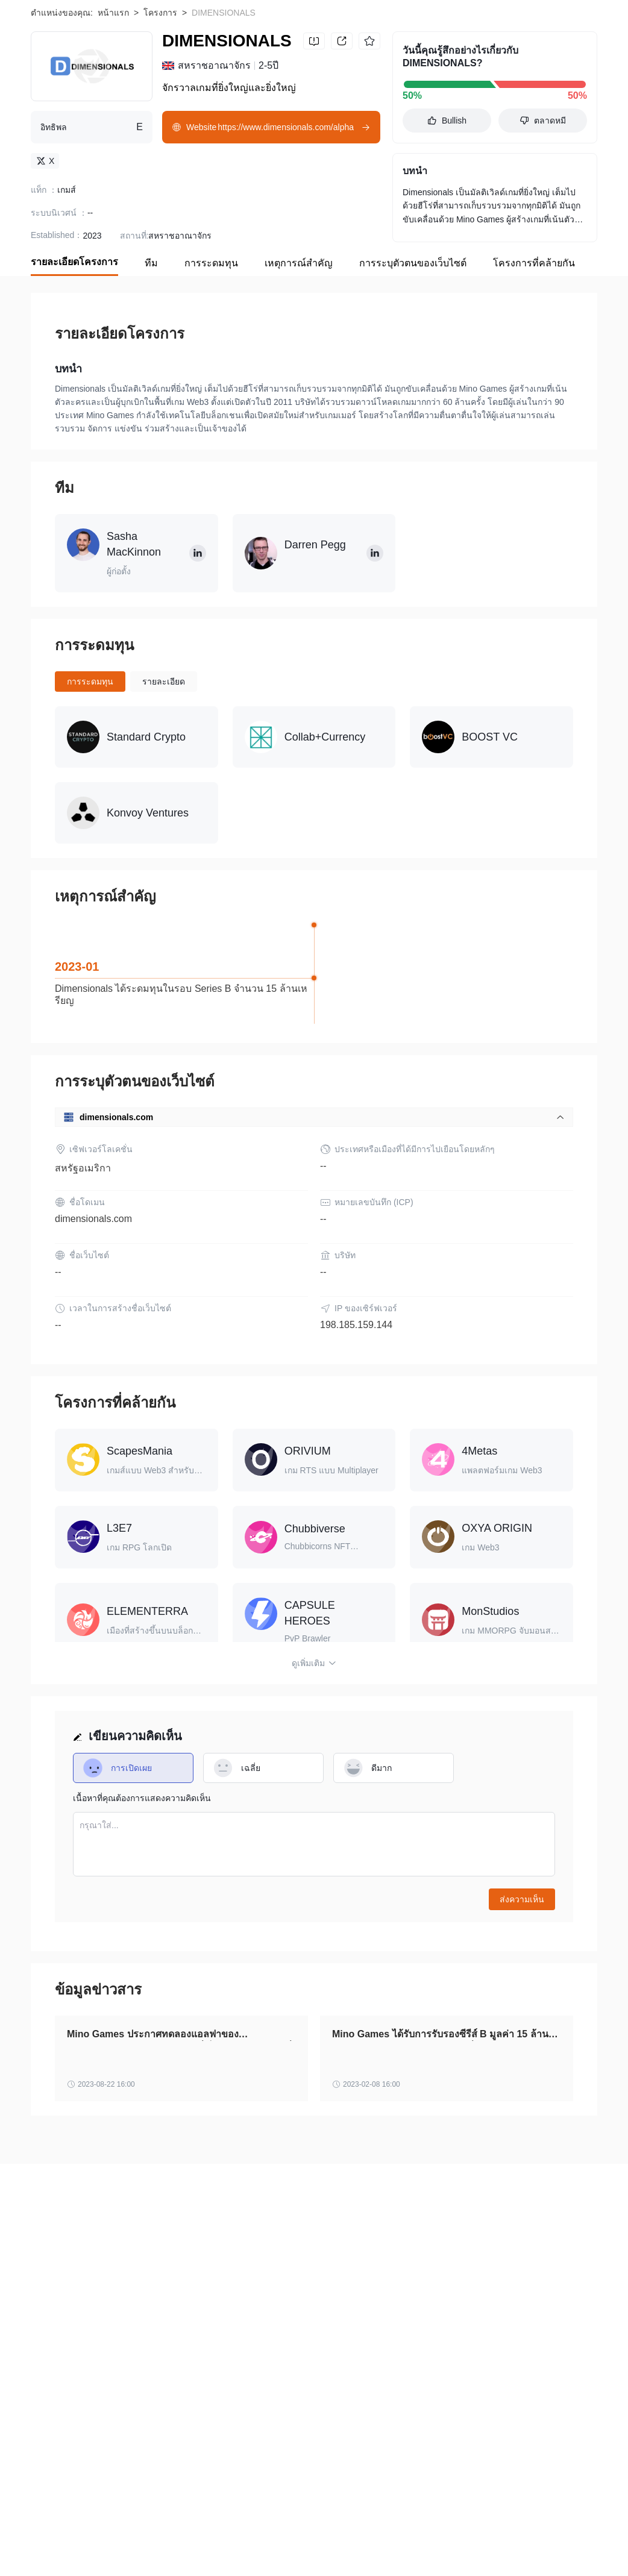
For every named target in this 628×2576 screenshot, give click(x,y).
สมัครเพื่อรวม (169, 2355)
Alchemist (406, 2529)
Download (560, 24)
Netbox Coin (261, 2529)
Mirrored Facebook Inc (425, 2548)
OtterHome (345, 2548)
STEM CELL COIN (336, 2529)
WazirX (113, 2529)
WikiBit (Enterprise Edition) (81, 2355)
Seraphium (188, 2548)
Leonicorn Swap (513, 2548)
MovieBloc (460, 2529)
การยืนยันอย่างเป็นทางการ (437, 2343)
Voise (297, 2548)
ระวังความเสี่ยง (113, 2343)
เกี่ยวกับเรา (51, 2343)
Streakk (511, 2529)
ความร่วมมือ (278, 2355)
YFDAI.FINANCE (119, 2548)
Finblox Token (57, 2529)
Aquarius (204, 2529)
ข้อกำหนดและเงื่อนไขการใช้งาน (215, 2343)
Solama (157, 2529)
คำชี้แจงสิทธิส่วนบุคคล (332, 2343)
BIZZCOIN (50, 2548)
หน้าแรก (113, 92)
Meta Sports (248, 2548)
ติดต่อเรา (225, 2355)
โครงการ (160, 92)
